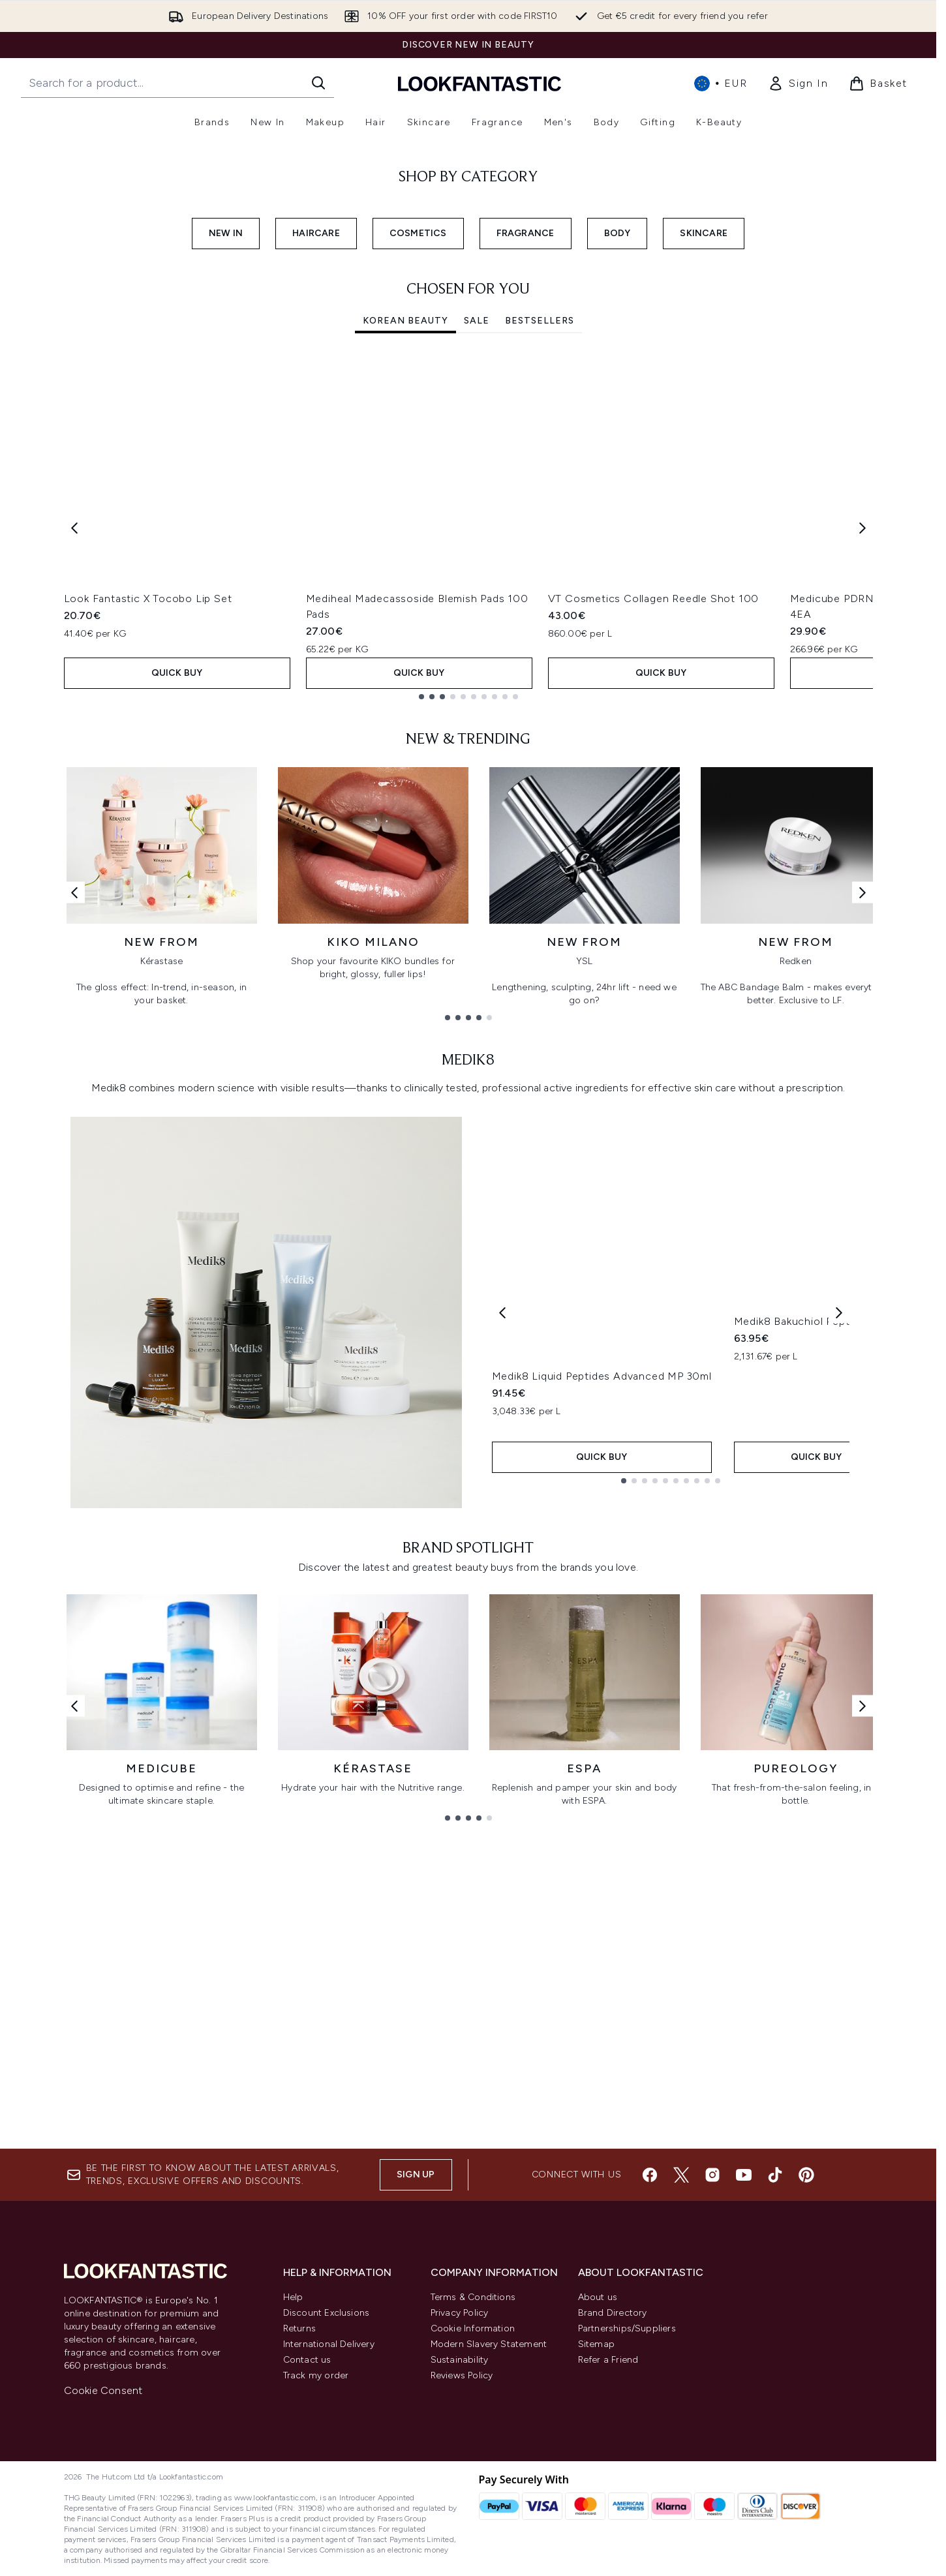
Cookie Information (473, 2328)
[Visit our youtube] (743, 2174)
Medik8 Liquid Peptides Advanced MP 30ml (602, 1675)
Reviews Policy (462, 2375)
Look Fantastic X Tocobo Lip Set (148, 891)
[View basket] (878, 83)
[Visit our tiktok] (775, 2174)
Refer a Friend (608, 2359)
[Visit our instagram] (712, 2174)
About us (598, 2297)
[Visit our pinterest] (806, 2174)
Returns (299, 2328)
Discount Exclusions (326, 2312)
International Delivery (328, 2344)
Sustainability (460, 2359)
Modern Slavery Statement (489, 2344)
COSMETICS (418, 525)
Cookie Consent (103, 2390)
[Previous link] (74, 1184)
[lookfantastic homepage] (479, 83)
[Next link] (862, 1184)
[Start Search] (318, 82)
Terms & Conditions (473, 2297)
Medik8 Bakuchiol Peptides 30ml (816, 1675)
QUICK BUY (176, 965)
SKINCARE (703, 525)
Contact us (307, 2359)
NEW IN (226, 525)
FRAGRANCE (525, 525)
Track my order (316, 2375)
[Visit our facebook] (649, 2174)
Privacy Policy (460, 2312)
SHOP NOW (85, 323)
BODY (617, 525)
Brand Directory (612, 2312)
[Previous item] (74, 820)
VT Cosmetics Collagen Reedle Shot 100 (653, 891)
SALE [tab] (476, 612)
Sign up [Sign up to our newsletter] (416, 2174)
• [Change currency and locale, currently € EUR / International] (720, 83)
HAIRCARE (316, 525)
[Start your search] (177, 82)
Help (293, 2297)
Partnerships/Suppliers (627, 2328)
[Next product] (839, 1604)
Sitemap (596, 2344)
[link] (798, 83)
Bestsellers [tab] (539, 612)
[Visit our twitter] (681, 2174)
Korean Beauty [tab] (405, 612)
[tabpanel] (468, 820)
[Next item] (862, 820)
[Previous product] (502, 1604)
